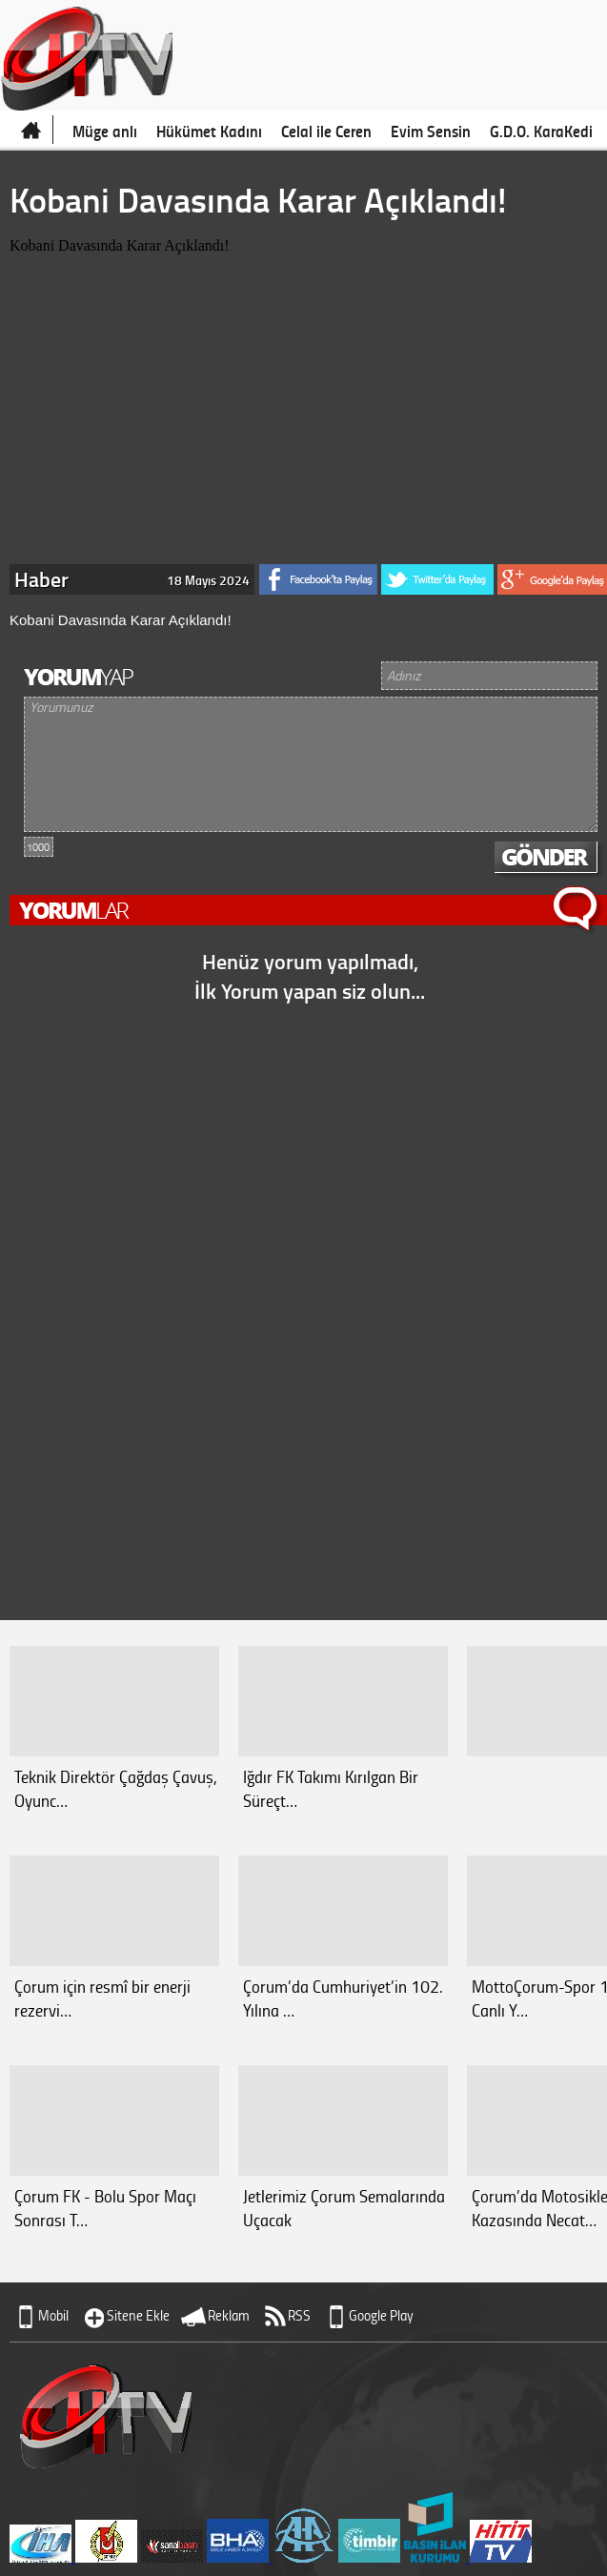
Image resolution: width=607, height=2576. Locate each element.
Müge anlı (104, 130)
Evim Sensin (431, 130)
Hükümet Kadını (209, 130)
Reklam (229, 2315)
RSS (299, 2315)
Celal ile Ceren (326, 130)
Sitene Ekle (138, 2315)
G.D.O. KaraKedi (541, 130)
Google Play (381, 2315)
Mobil (53, 2315)
